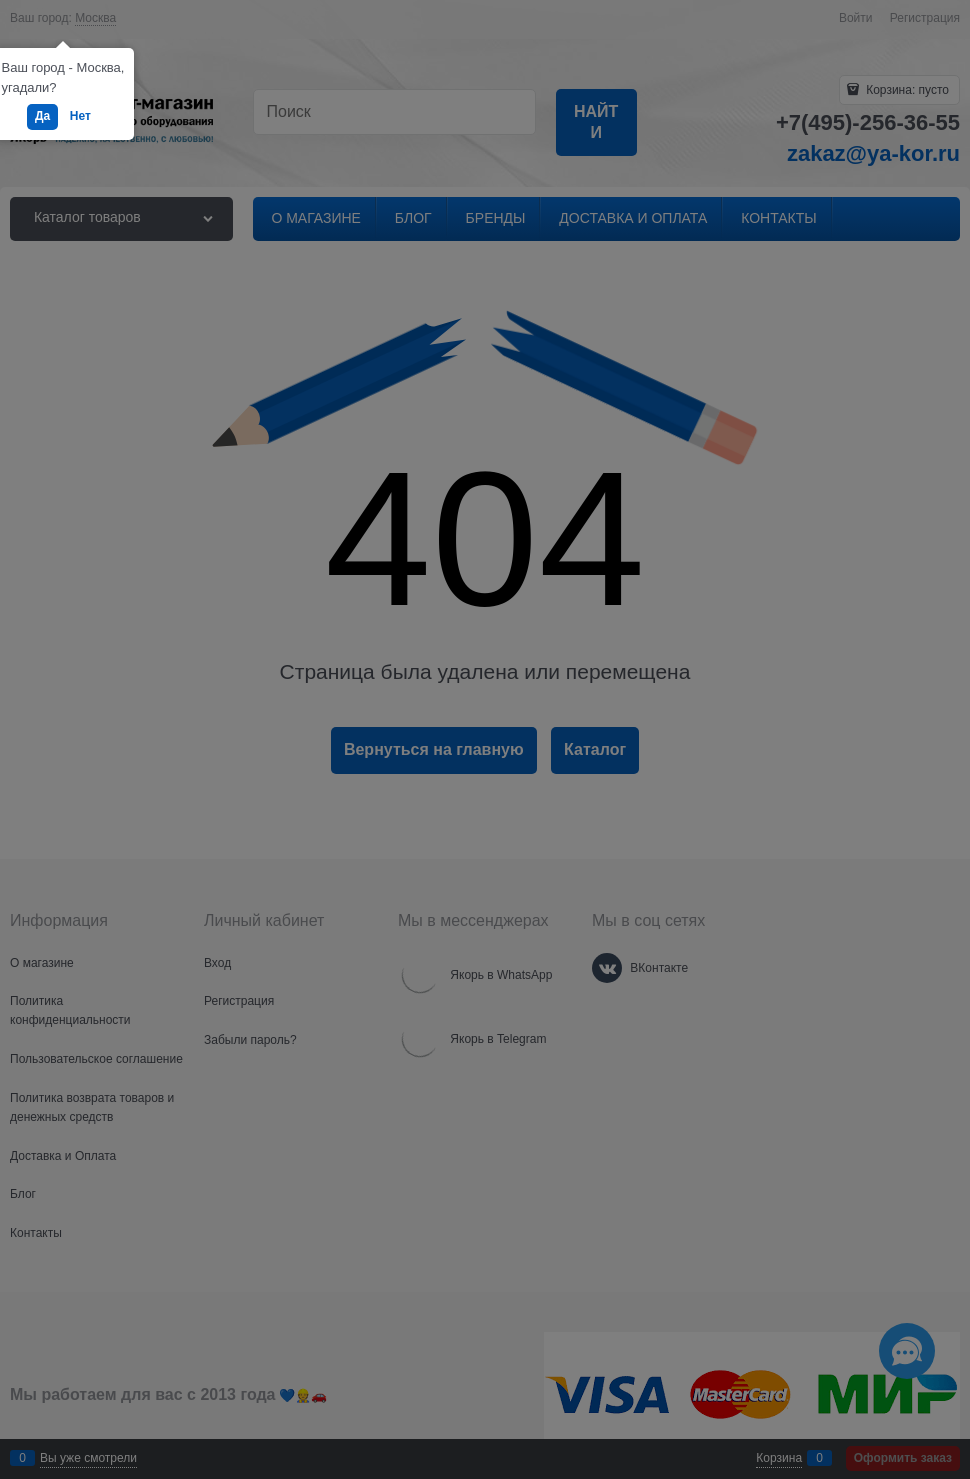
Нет (80, 116)
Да (42, 116)
